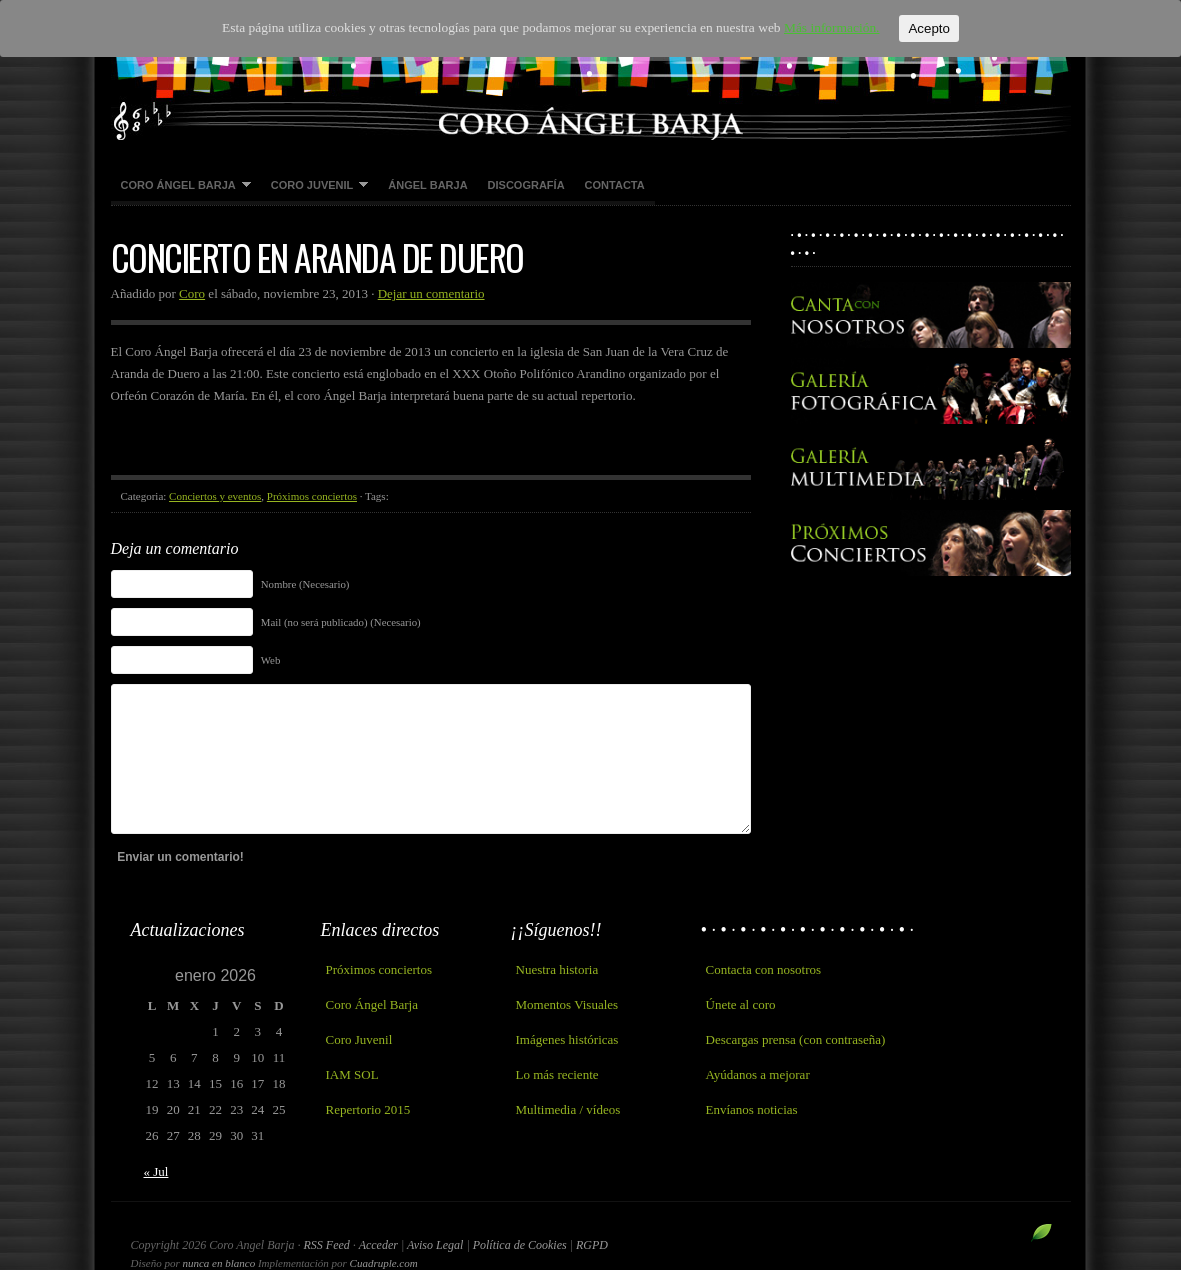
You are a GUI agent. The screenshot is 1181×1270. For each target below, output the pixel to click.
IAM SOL (352, 1074)
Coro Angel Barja (591, 70)
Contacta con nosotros (764, 969)
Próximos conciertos (312, 496)
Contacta (615, 185)
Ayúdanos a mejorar (758, 1074)
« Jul (156, 1171)
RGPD (592, 1245)
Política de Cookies (521, 1245)
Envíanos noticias (752, 1109)
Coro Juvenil (315, 186)
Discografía (526, 185)
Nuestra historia (557, 969)
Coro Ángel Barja (181, 186)
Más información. (822, 28)
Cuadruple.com (384, 1263)
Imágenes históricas (567, 1039)
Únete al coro (741, 1004)
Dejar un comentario (431, 293)
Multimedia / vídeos (568, 1109)
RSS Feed (327, 1245)
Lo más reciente (557, 1074)
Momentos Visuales (567, 1004)
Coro (192, 293)
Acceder (378, 1245)
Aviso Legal (436, 1245)
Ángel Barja (427, 185)
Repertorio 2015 (368, 1109)
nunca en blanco (218, 1263)
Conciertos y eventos (215, 496)
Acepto (919, 28)
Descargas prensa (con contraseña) (796, 1039)
